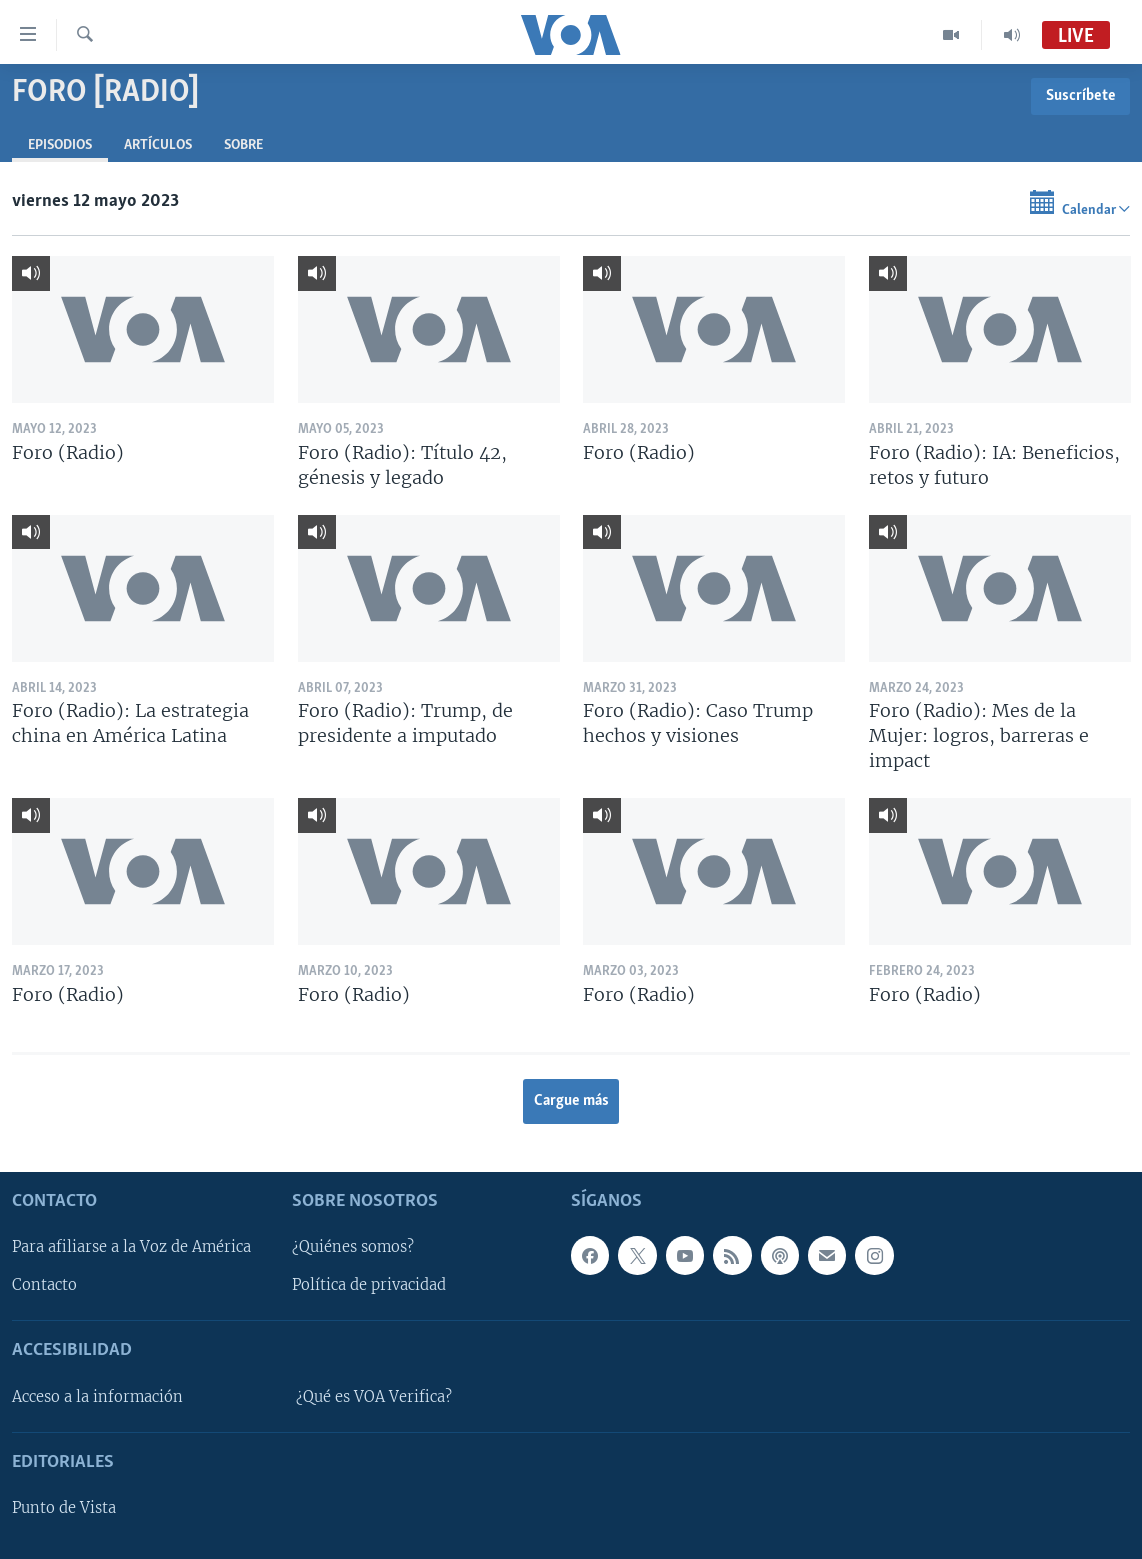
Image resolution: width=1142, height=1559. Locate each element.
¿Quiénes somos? (353, 1247)
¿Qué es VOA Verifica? (374, 1397)
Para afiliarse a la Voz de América (131, 1247)
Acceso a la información (97, 1397)
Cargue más (571, 1101)
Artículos (158, 145)
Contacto (44, 1285)
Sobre (243, 145)
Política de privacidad (369, 1285)
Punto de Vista (64, 1508)
